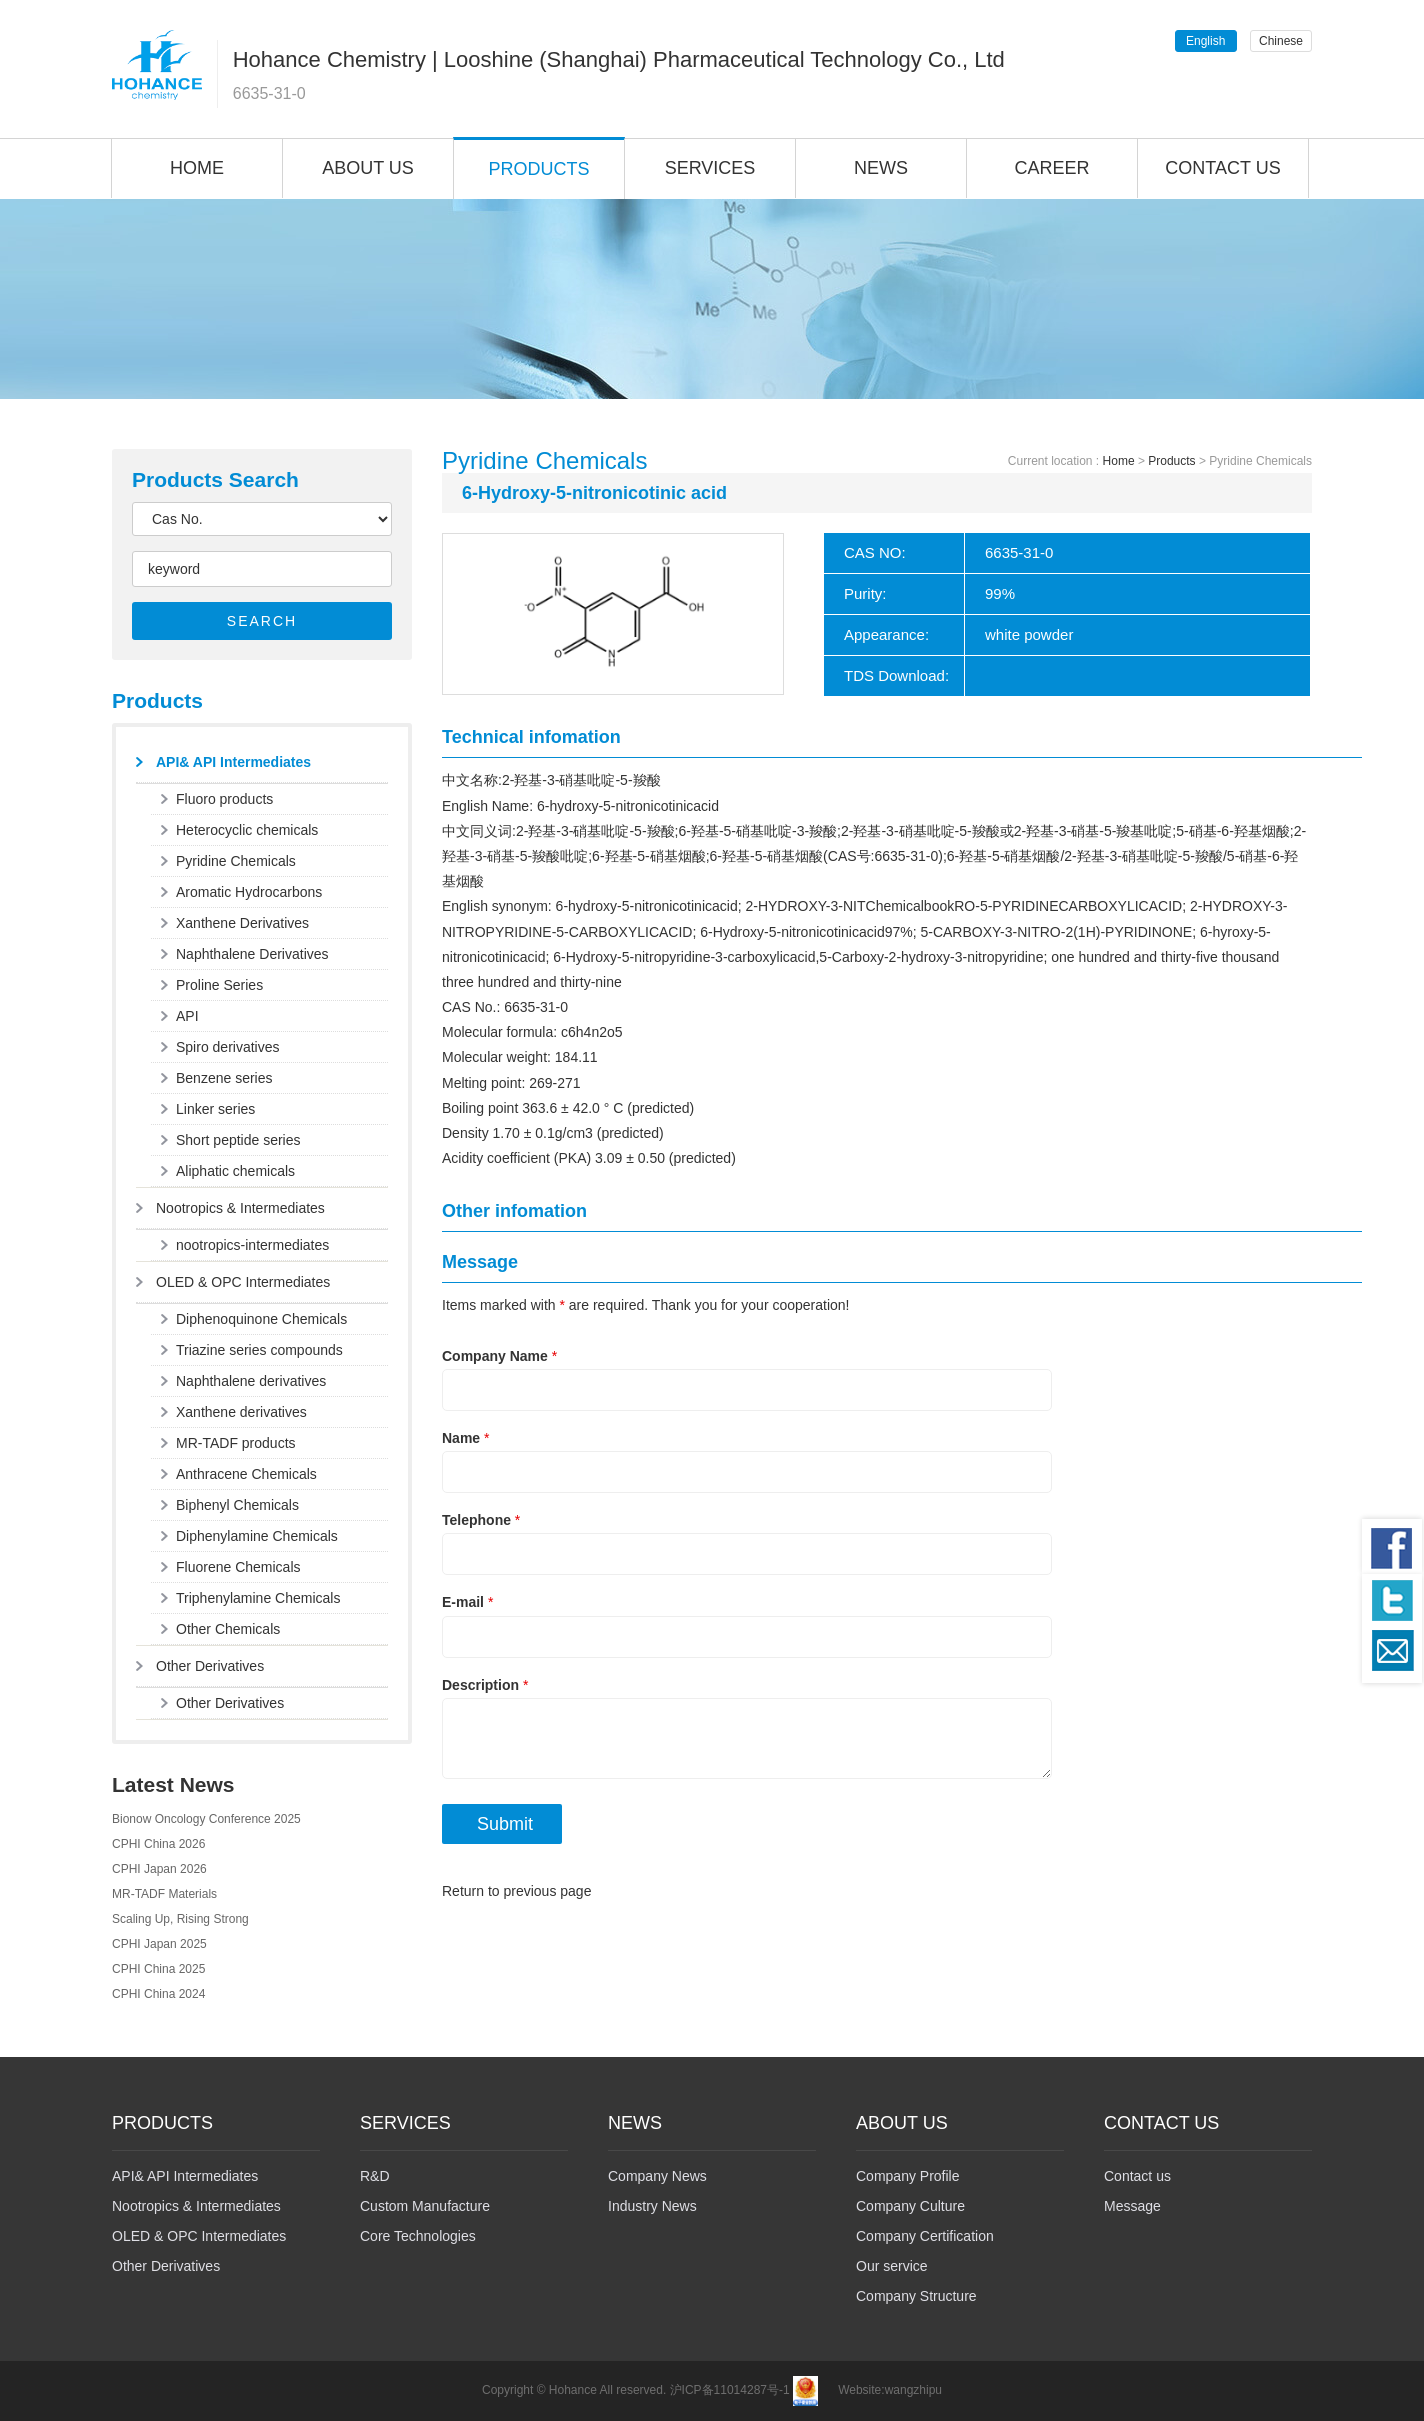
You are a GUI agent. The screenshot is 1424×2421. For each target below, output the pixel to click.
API (187, 1016)
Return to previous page (516, 1891)
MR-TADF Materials (164, 1894)
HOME (197, 168)
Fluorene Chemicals (238, 1567)
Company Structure (916, 2296)
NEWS (881, 168)
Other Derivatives (210, 1666)
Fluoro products (224, 799)
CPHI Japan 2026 (159, 1869)
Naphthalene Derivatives (252, 954)
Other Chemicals (228, 1629)
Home (1119, 461)
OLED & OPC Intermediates (243, 1282)
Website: (861, 2390)
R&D (375, 2176)
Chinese (1281, 41)
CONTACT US (1222, 168)
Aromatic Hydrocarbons (249, 892)
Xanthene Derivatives (242, 923)
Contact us (1137, 2176)
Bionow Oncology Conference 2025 (206, 1819)
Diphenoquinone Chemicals (261, 1319)
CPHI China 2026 (158, 1844)
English (1205, 41)
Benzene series (224, 1078)
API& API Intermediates (233, 762)
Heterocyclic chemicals (247, 830)
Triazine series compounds (259, 1350)
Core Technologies (418, 2236)
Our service (892, 2266)
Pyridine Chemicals (236, 861)
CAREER (1051, 168)
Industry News (652, 2206)
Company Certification (925, 2236)
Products (1171, 461)
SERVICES (710, 168)
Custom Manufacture (425, 2206)
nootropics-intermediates (252, 1245)
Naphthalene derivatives (251, 1381)
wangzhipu (913, 2390)
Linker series (215, 1109)
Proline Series (219, 985)
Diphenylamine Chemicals (257, 1536)
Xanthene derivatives (241, 1412)
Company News (657, 2176)
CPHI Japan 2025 (159, 1944)
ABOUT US (368, 168)
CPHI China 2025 (158, 1969)
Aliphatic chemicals (235, 1171)
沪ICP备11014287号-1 (730, 2390)
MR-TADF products (236, 1443)
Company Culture (910, 2206)
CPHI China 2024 (158, 1994)
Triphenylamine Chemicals (258, 1598)
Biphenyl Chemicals (237, 1505)
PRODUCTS (538, 169)
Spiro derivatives (228, 1047)
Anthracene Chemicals (246, 1474)
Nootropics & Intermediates (240, 1208)
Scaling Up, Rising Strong (180, 1919)
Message (1132, 2206)
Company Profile (908, 2176)
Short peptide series (238, 1140)
